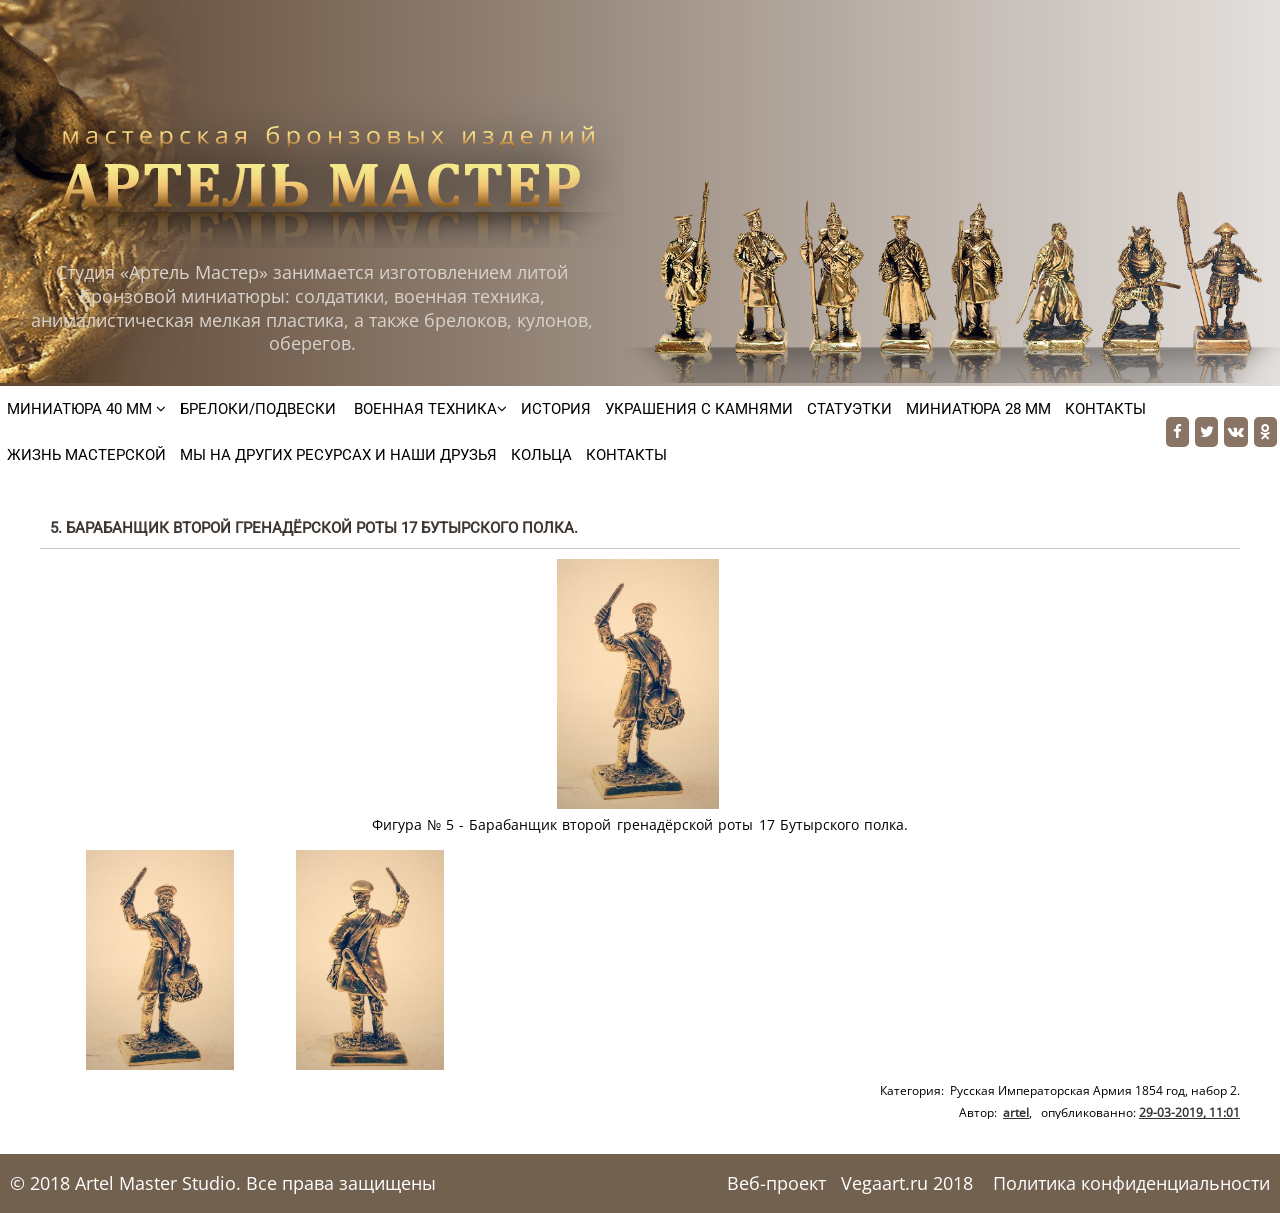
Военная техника (428, 409)
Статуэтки (849, 409)
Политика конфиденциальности (1131, 1183)
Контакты (1105, 409)
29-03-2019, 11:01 (1189, 1112)
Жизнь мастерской (86, 455)
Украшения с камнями (699, 409)
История (556, 409)
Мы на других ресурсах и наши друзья (338, 455)
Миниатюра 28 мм (978, 409)
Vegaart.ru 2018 (907, 1183)
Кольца (541, 455)
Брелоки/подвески (258, 409)
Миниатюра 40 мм (86, 409)
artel (1016, 1112)
